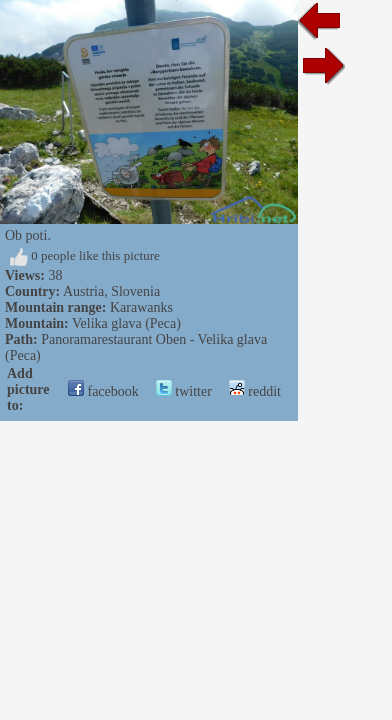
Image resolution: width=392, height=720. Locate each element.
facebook (103, 391)
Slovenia (135, 291)
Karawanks (141, 307)
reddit (255, 391)
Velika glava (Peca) (126, 323)
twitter (184, 391)
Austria (83, 291)
